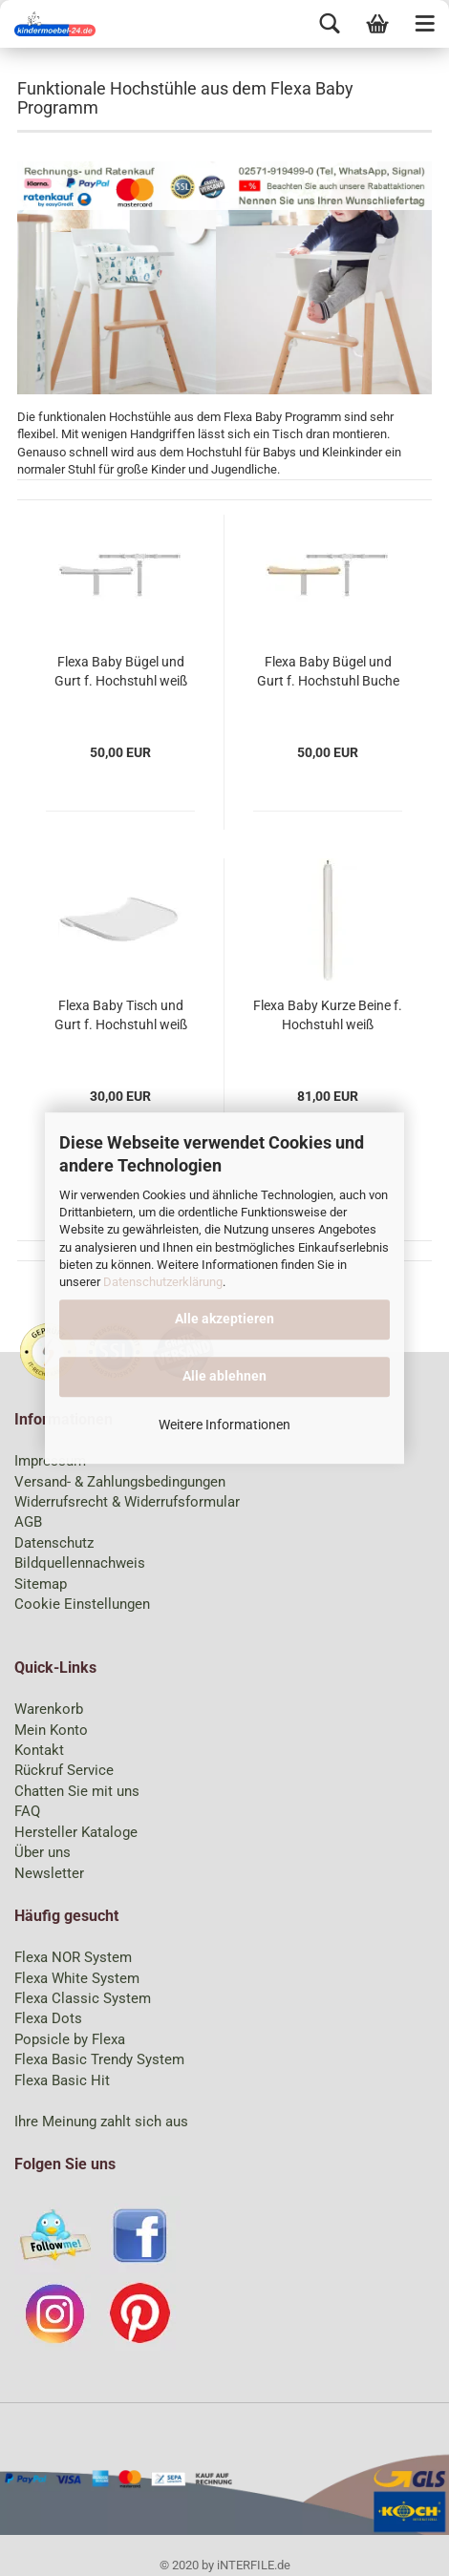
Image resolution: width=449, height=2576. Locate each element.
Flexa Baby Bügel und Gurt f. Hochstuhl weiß (120, 671)
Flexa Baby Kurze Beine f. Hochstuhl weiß (327, 1015)
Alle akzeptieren (224, 1318)
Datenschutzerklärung (163, 1282)
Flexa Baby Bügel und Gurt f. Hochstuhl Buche (328, 671)
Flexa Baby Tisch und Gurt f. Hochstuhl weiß (120, 1015)
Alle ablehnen (224, 1375)
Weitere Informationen (224, 1424)
